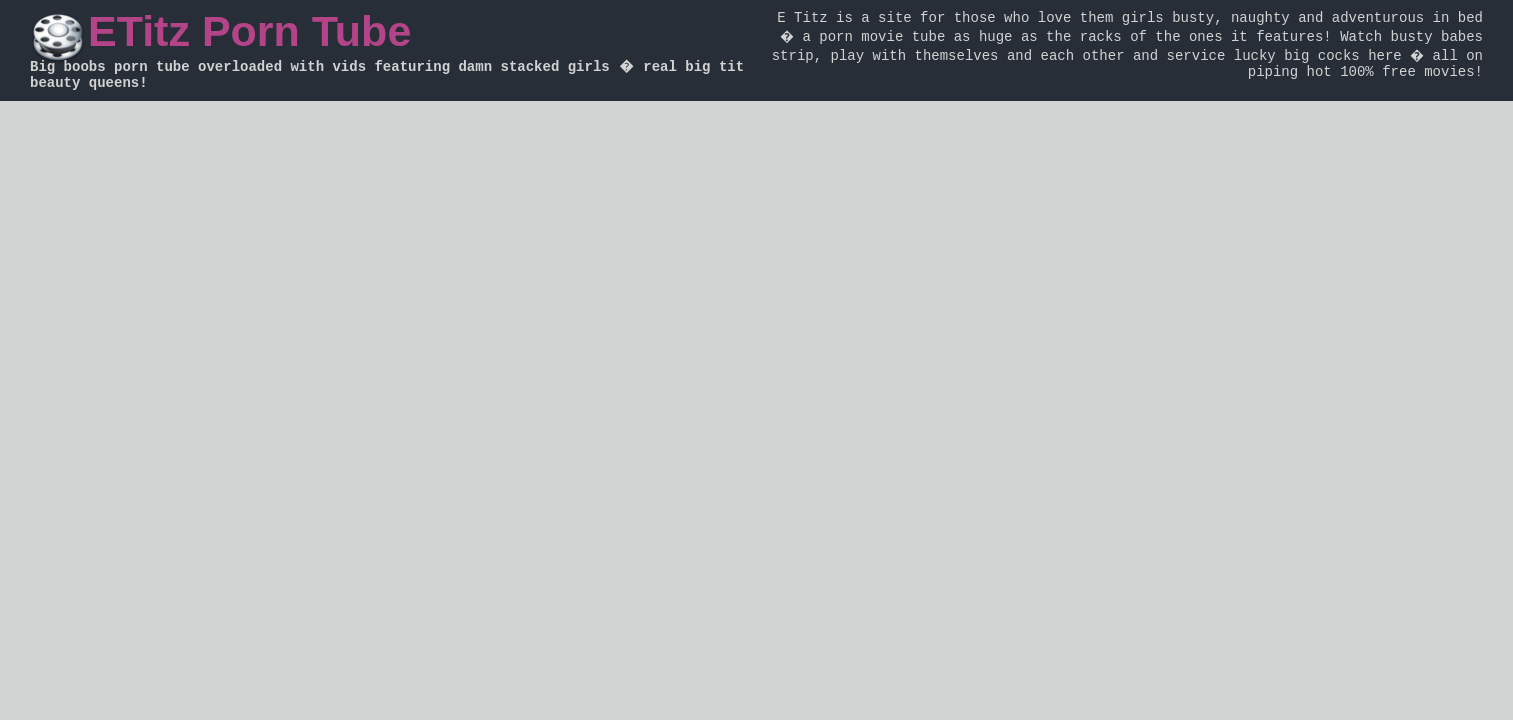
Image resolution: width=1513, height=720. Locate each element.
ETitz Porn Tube (249, 31)
